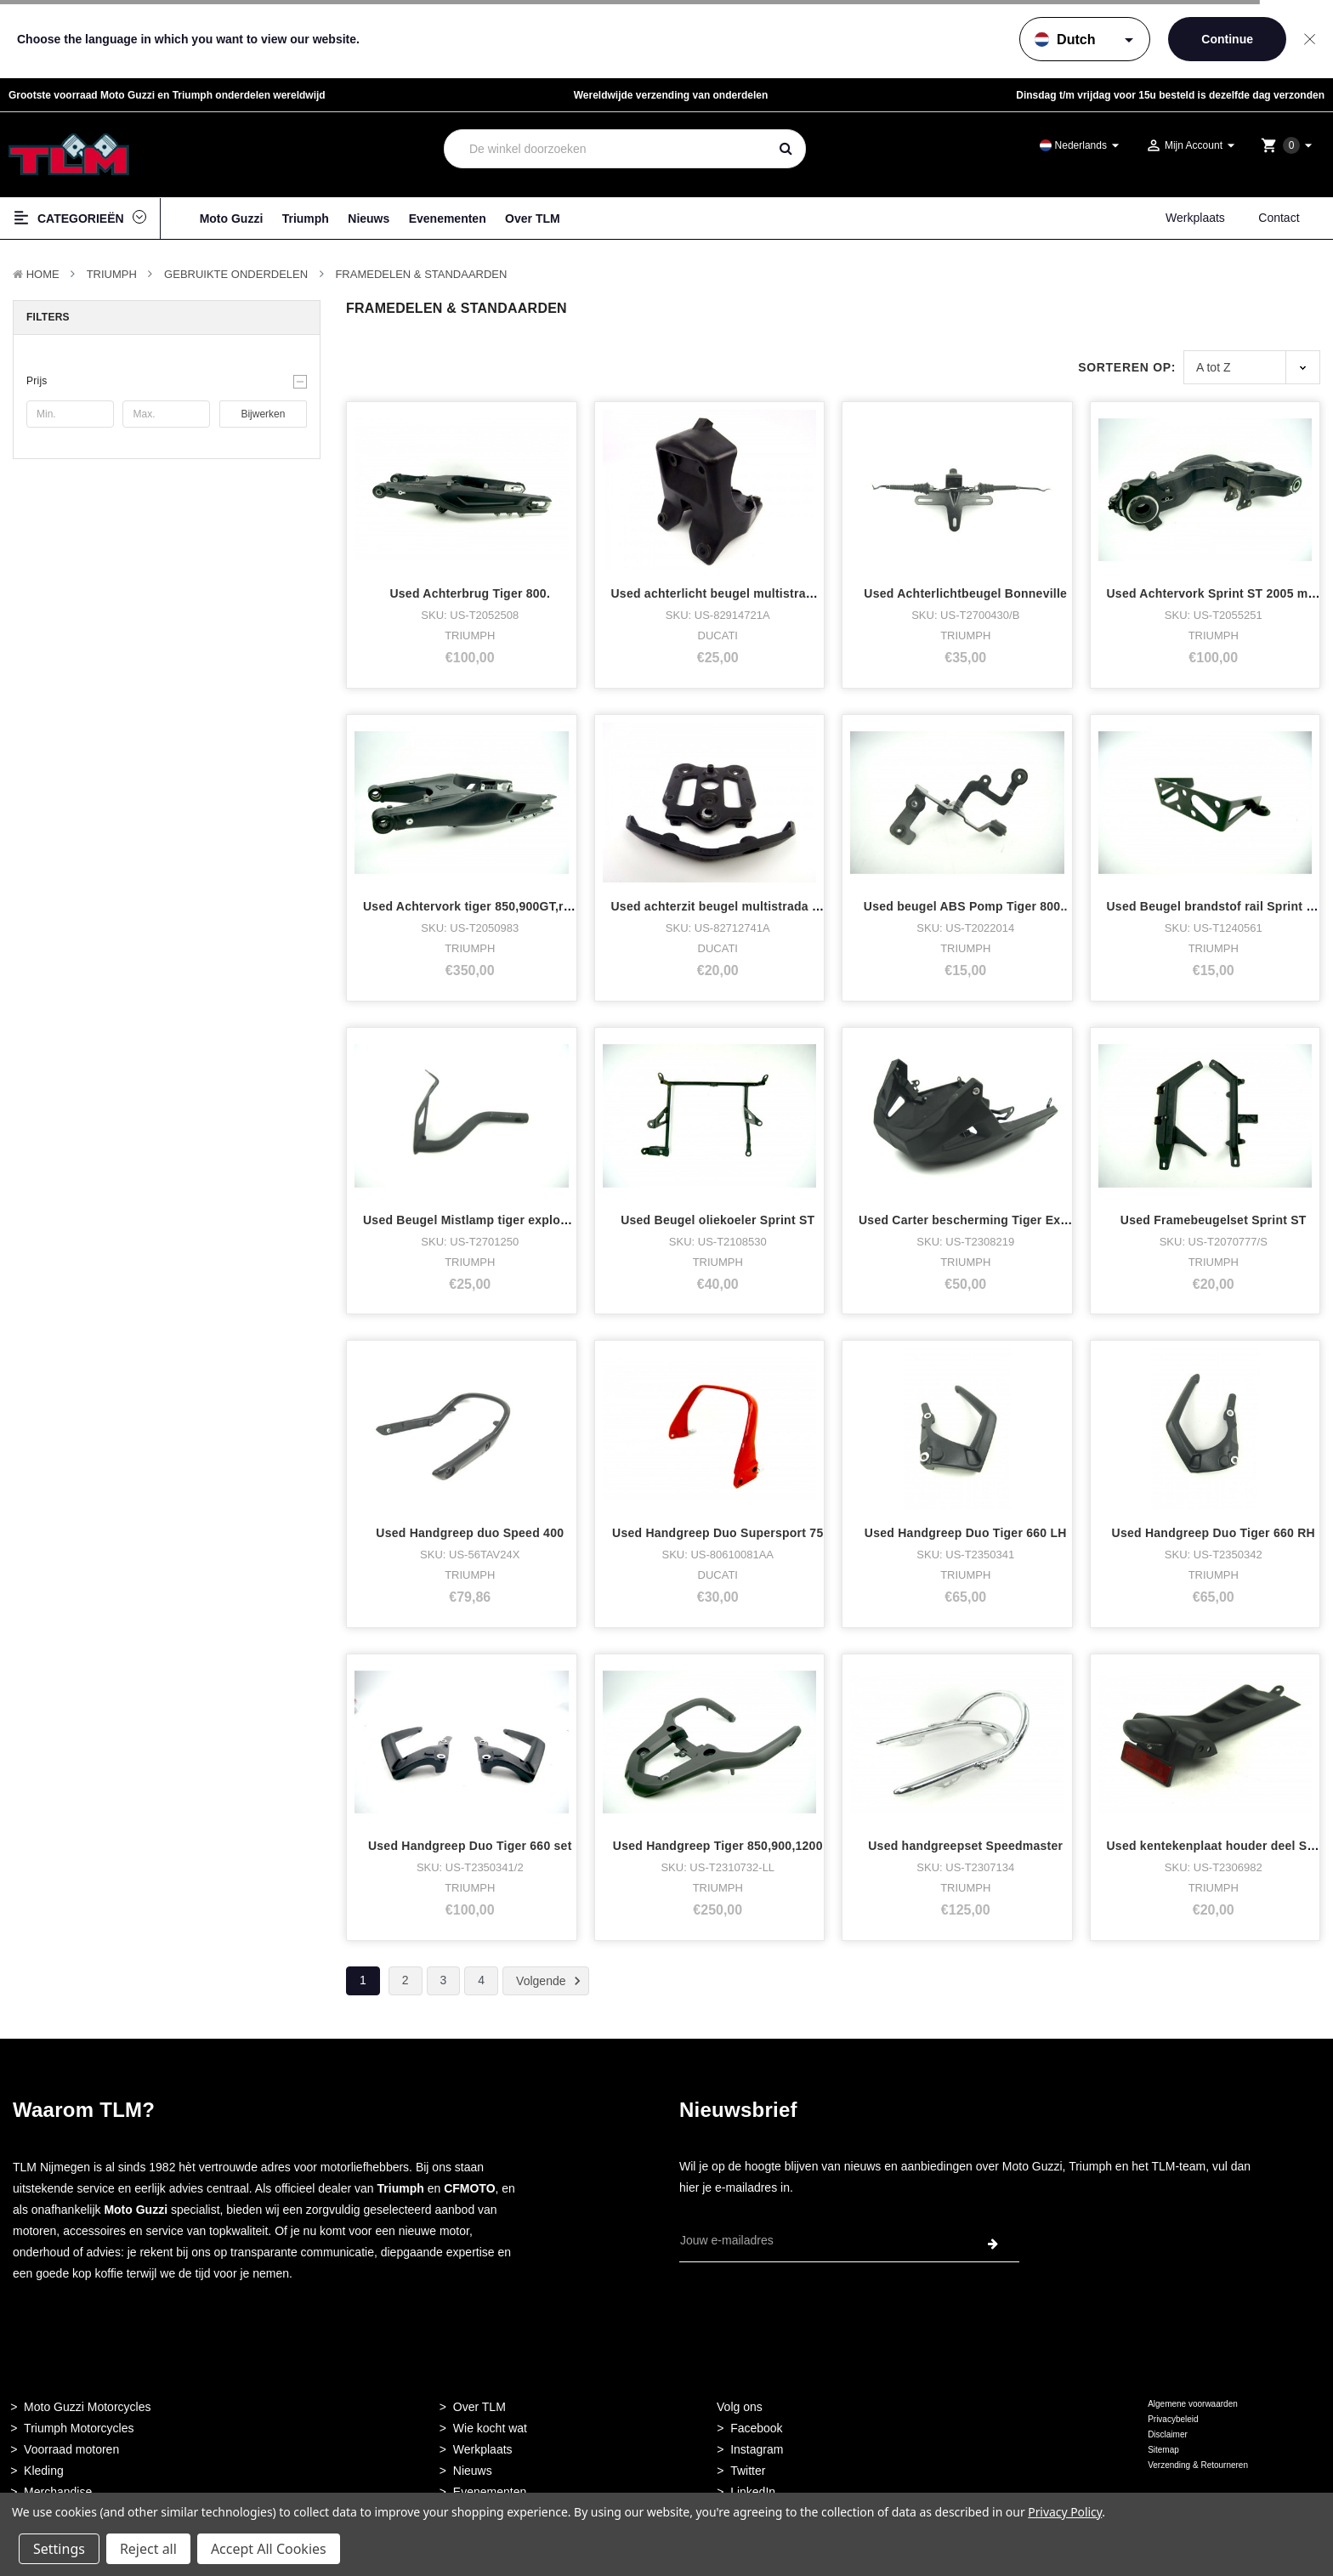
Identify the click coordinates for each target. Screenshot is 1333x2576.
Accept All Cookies (268, 2548)
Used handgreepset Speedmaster (965, 1846)
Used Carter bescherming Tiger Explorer (977, 1220)
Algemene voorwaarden (1193, 2404)
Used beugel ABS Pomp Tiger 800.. (966, 906)
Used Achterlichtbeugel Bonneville (965, 593)
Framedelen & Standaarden (421, 274)
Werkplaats (1195, 217)
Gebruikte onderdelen (236, 274)
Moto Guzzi (232, 218)
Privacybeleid (1173, 2419)
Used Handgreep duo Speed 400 (470, 1533)
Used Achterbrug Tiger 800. (469, 593)
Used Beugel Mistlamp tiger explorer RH (480, 1220)
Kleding (44, 2470)
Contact (1278, 217)
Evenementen (447, 218)
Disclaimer (1168, 2434)
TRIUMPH (112, 274)
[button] (166, 381)
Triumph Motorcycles (78, 2428)
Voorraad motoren (71, 2449)
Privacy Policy (1065, 2512)
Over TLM (532, 218)
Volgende (551, 1980)
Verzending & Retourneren (1198, 2465)
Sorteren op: (1127, 367)
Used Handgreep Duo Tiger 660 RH (1213, 1533)
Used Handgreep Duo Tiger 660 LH (966, 1533)
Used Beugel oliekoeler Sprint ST (717, 1220)
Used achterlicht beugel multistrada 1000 (731, 593)
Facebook (756, 2428)
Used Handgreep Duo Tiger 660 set (470, 1846)
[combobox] (607, 148)
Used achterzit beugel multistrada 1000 (725, 906)
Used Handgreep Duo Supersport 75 (717, 1533)
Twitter (747, 2470)
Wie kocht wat (490, 2428)
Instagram (756, 2449)
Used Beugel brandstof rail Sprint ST (1214, 906)
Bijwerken (263, 414)
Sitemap (1163, 2449)
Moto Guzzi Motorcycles (87, 2407)
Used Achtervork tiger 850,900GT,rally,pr (481, 906)
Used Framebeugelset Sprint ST (1213, 1220)
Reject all (148, 2548)
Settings (59, 2548)
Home (43, 274)
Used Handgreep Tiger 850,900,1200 (718, 1846)
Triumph (305, 218)
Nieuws (368, 218)
